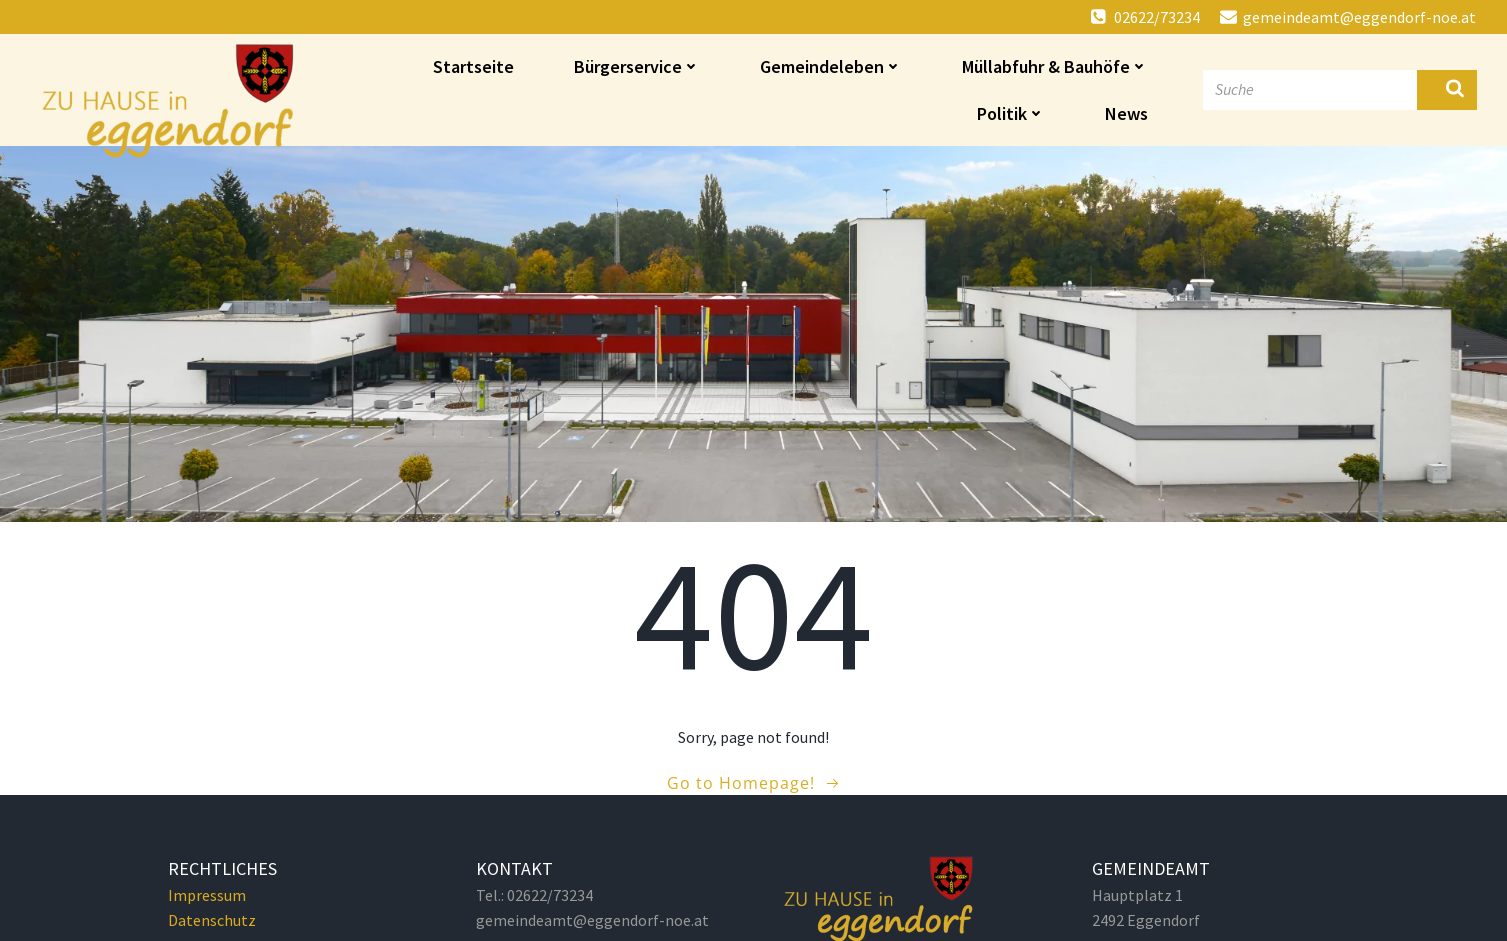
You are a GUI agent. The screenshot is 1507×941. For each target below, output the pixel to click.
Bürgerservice (637, 66)
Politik (1011, 113)
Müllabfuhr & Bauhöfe (1055, 66)
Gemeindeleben (831, 66)
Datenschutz (212, 920)
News (1126, 113)
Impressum (207, 895)
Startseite (473, 66)
